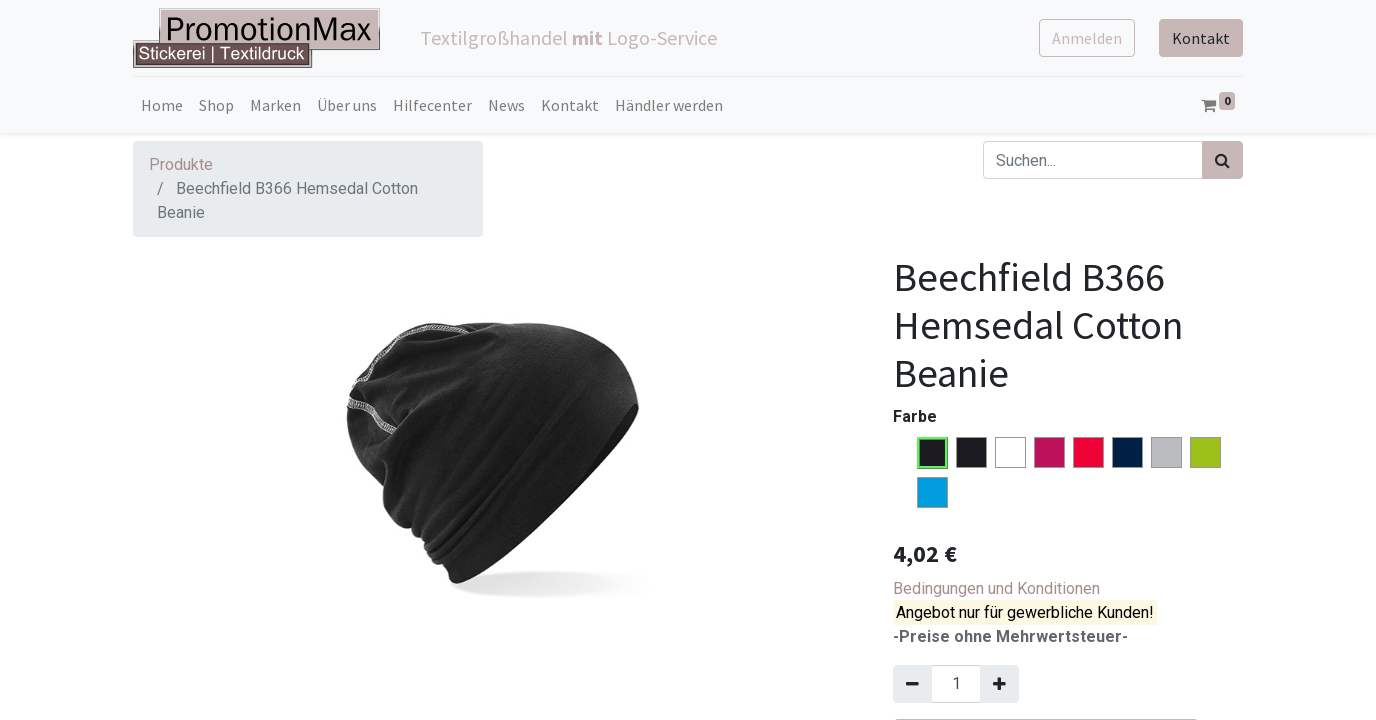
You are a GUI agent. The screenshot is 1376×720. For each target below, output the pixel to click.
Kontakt (1201, 38)
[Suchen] (1222, 160)
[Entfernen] (912, 684)
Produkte (181, 164)
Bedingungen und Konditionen (996, 588)
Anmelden (1087, 38)
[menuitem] (162, 105)
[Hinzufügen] (999, 684)
